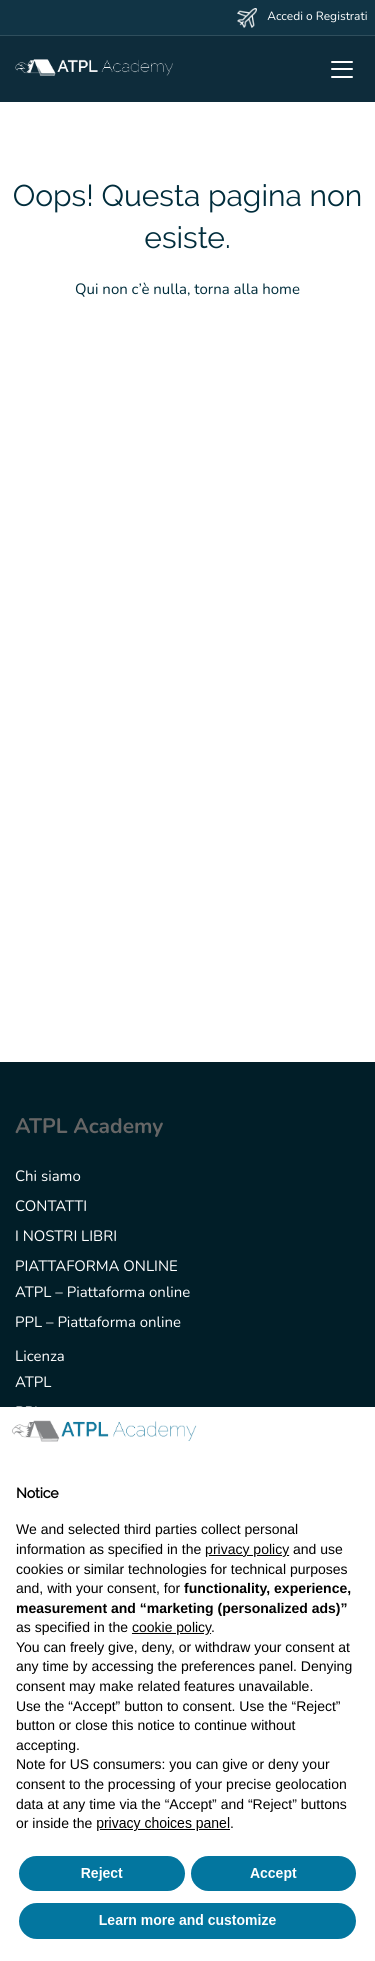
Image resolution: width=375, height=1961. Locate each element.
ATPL (33, 1383)
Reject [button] (102, 1873)
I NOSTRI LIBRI (66, 1237)
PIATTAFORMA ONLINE (96, 1267)
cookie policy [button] (171, 1627)
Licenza (40, 1357)
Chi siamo (48, 1177)
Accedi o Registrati (317, 17)
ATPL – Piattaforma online (102, 1293)
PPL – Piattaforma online (98, 1323)
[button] (349, 1439)
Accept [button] (273, 1873)
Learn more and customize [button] (187, 1920)
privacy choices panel (163, 1823)
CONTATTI (51, 1207)
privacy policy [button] (247, 1549)
